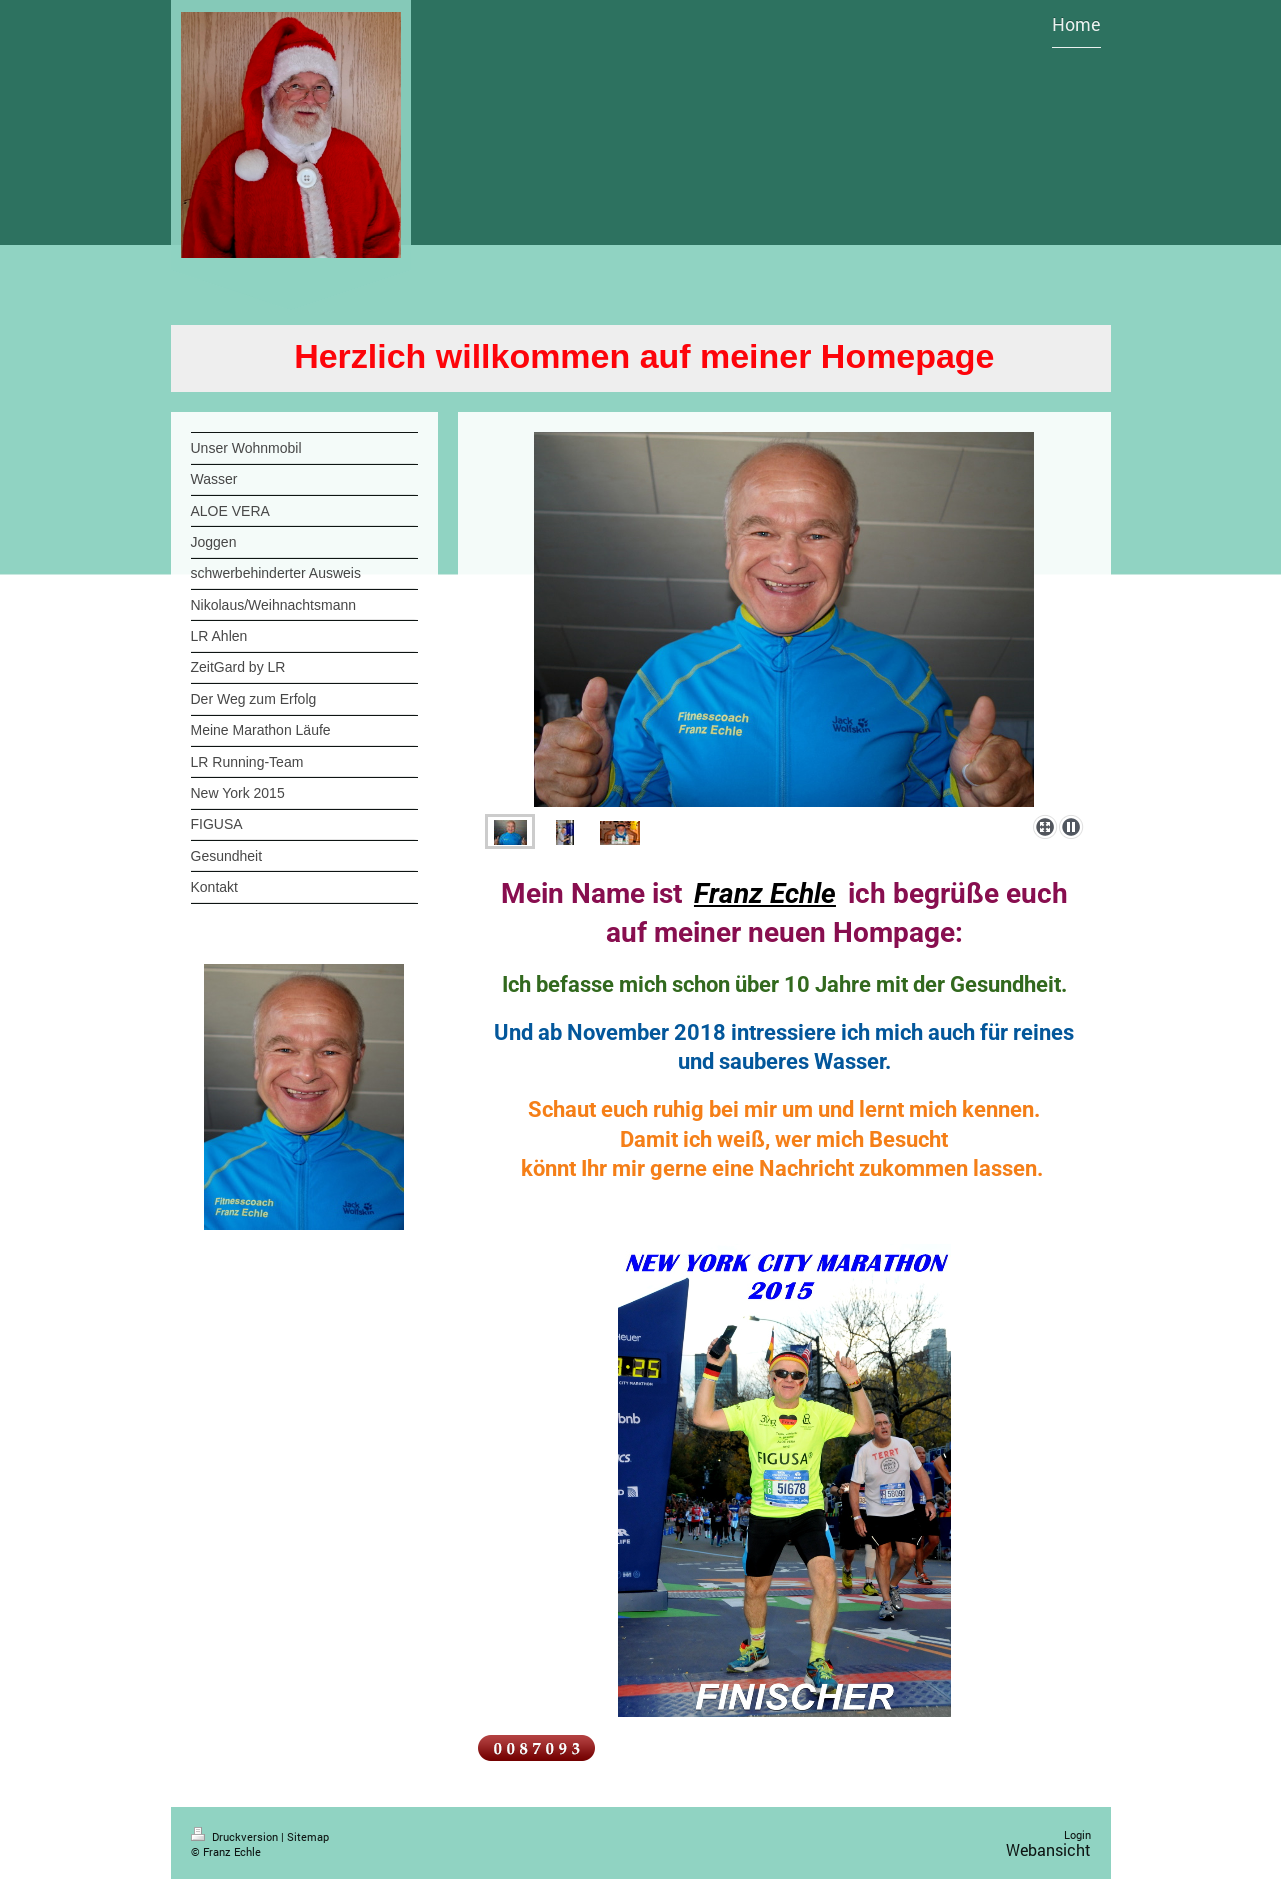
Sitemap (308, 1836)
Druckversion (236, 1836)
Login (1077, 1834)
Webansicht (1048, 1849)
